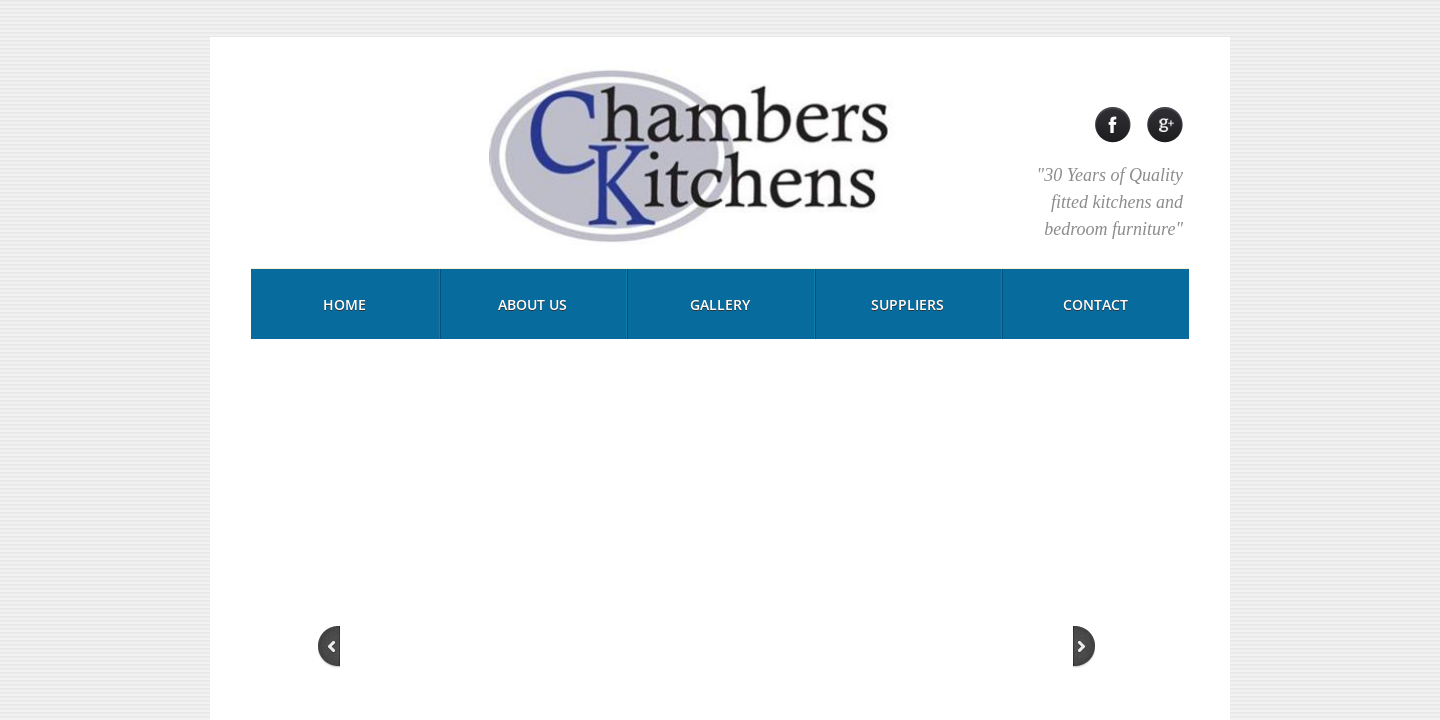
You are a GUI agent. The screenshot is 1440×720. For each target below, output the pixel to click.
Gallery (720, 304)
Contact (1095, 304)
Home (344, 304)
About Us (532, 304)
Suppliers (907, 304)
